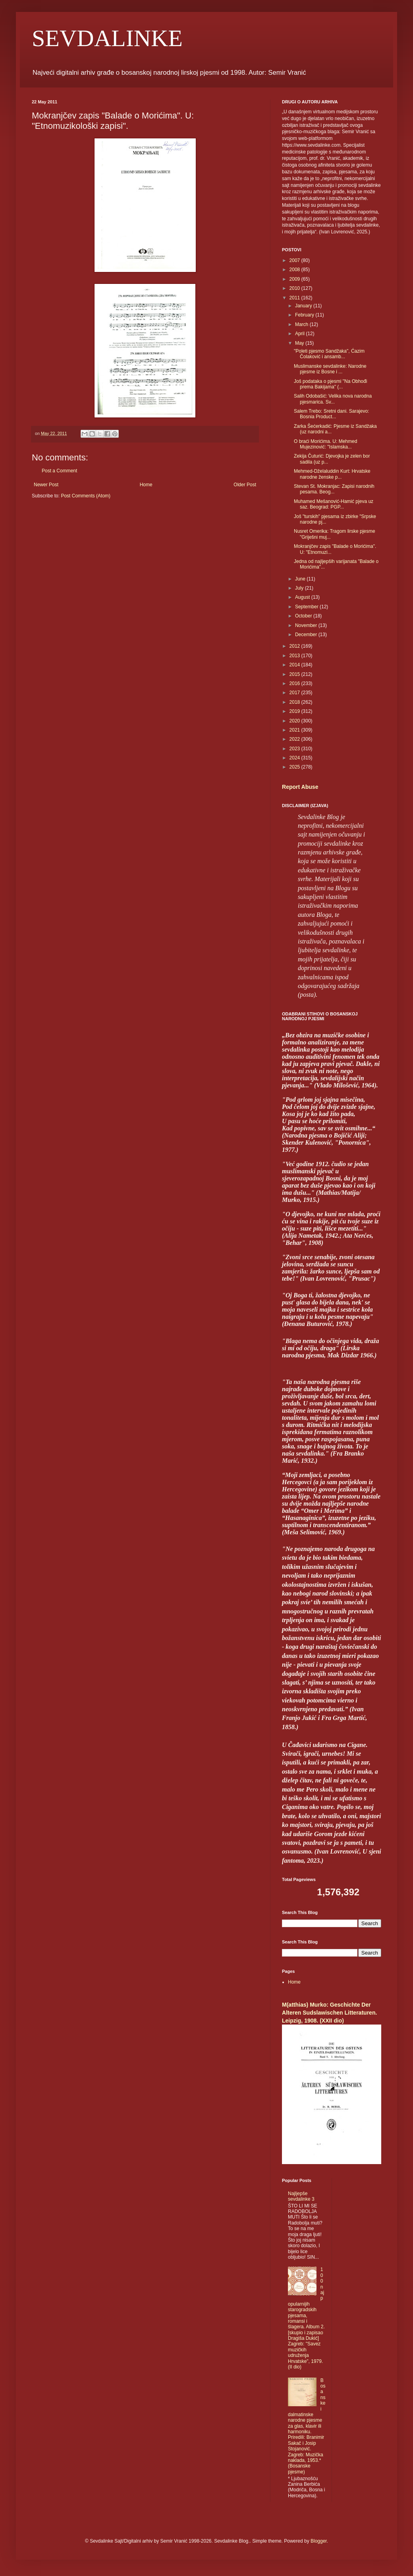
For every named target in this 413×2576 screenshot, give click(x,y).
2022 (295, 739)
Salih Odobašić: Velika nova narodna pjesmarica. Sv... (333, 398)
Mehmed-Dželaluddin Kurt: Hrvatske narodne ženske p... (332, 473)
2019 (295, 711)
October (304, 616)
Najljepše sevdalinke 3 (301, 2196)
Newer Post (46, 484)
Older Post (245, 484)
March (302, 324)
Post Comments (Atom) (85, 496)
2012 (295, 646)
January (304, 306)
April (300, 333)
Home (146, 484)
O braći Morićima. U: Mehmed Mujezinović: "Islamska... (325, 444)
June (301, 579)
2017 (295, 692)
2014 (295, 665)
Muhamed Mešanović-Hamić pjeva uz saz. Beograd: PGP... (333, 504)
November (306, 625)
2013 (295, 655)
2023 (295, 748)
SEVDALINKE (107, 38)
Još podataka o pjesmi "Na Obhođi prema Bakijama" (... (330, 384)
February (305, 315)
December (306, 634)
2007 (295, 260)
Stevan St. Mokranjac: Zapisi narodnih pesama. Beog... (334, 489)
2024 (295, 758)
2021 (295, 730)
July (300, 588)
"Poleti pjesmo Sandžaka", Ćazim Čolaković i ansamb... (329, 353)
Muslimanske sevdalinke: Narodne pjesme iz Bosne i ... (330, 369)
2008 (295, 269)
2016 (295, 683)
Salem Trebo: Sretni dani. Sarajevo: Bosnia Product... (331, 413)
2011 (295, 298)
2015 (295, 674)
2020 (295, 721)
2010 (295, 288)
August (303, 597)
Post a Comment (59, 471)
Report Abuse (300, 787)
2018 (295, 702)
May (300, 343)
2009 (295, 279)
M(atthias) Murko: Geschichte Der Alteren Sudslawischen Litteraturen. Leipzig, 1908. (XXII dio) (329, 2012)
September (307, 607)
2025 (295, 767)
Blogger (319, 2541)
